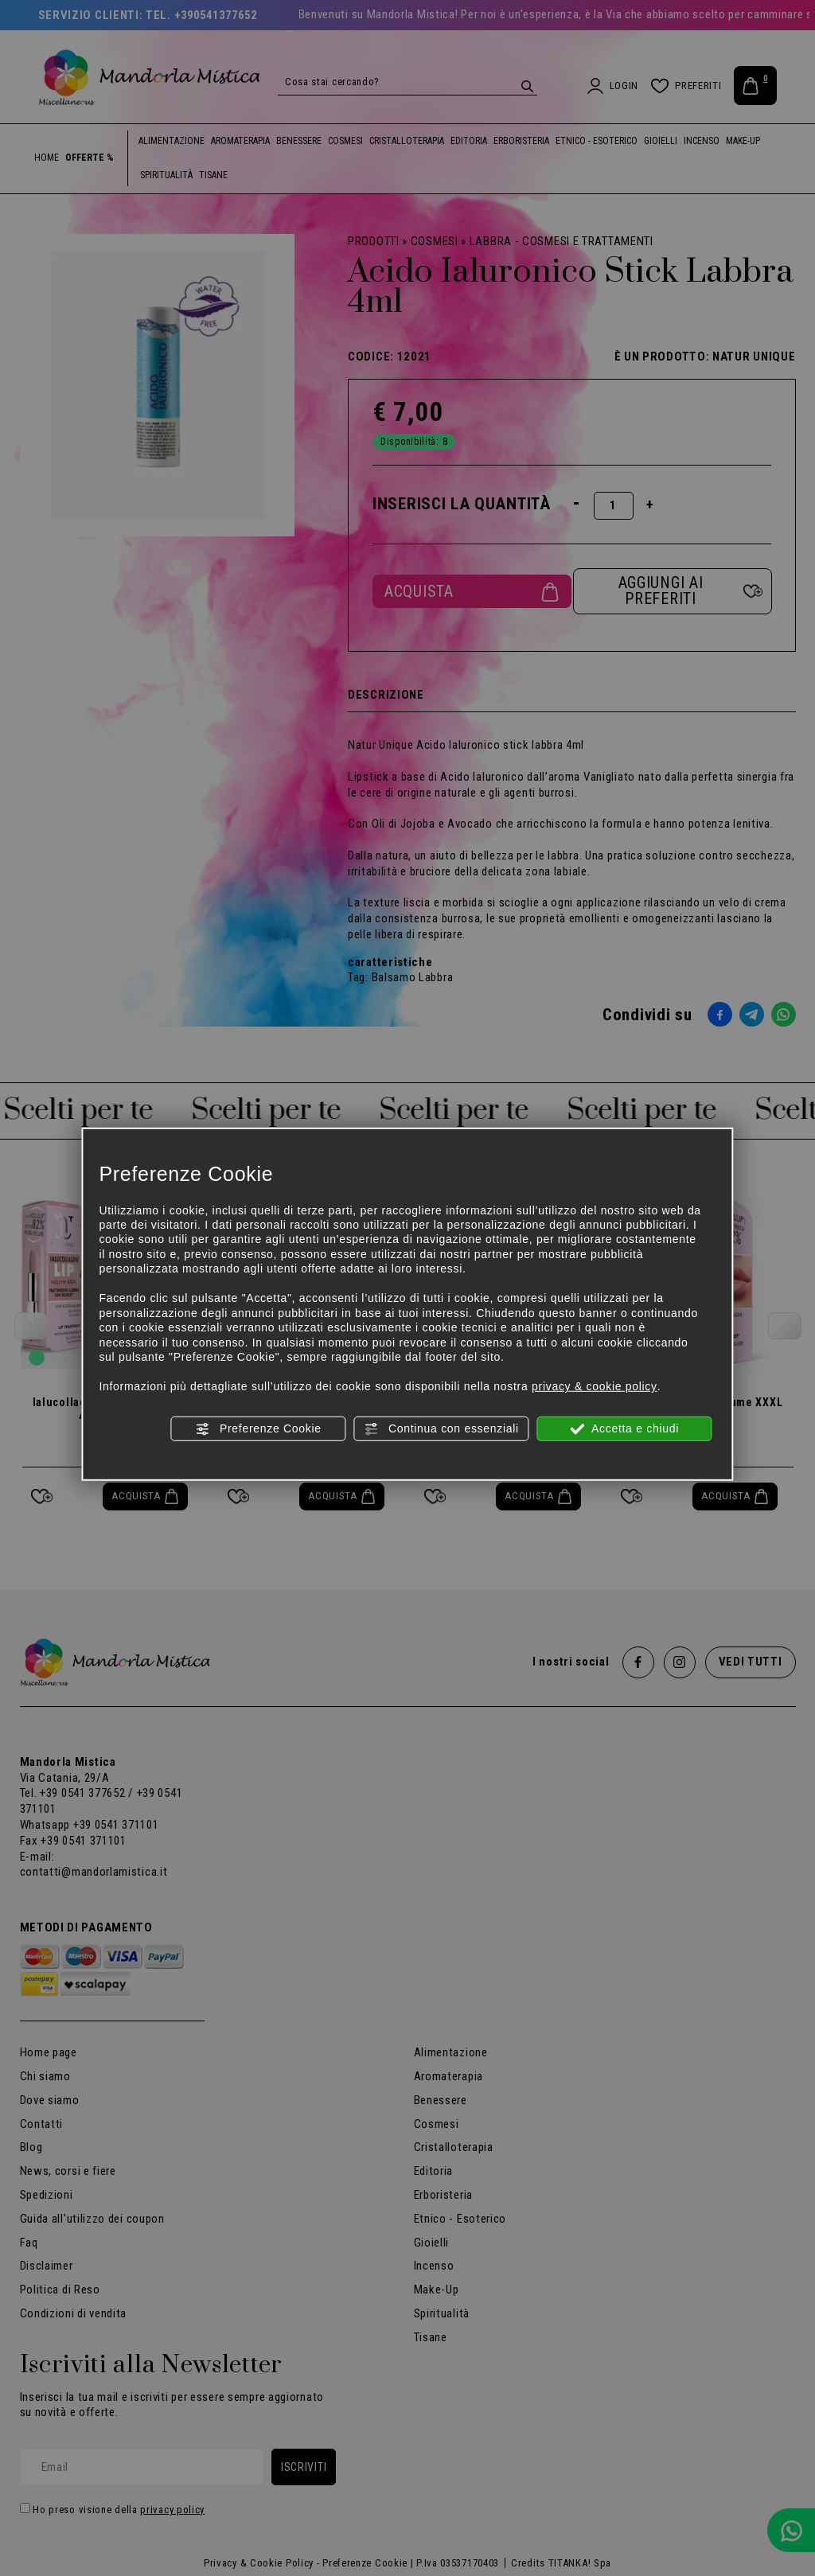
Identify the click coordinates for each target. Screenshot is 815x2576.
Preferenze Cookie (258, 1428)
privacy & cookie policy (594, 1386)
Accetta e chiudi (624, 1428)
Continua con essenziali (441, 1428)
